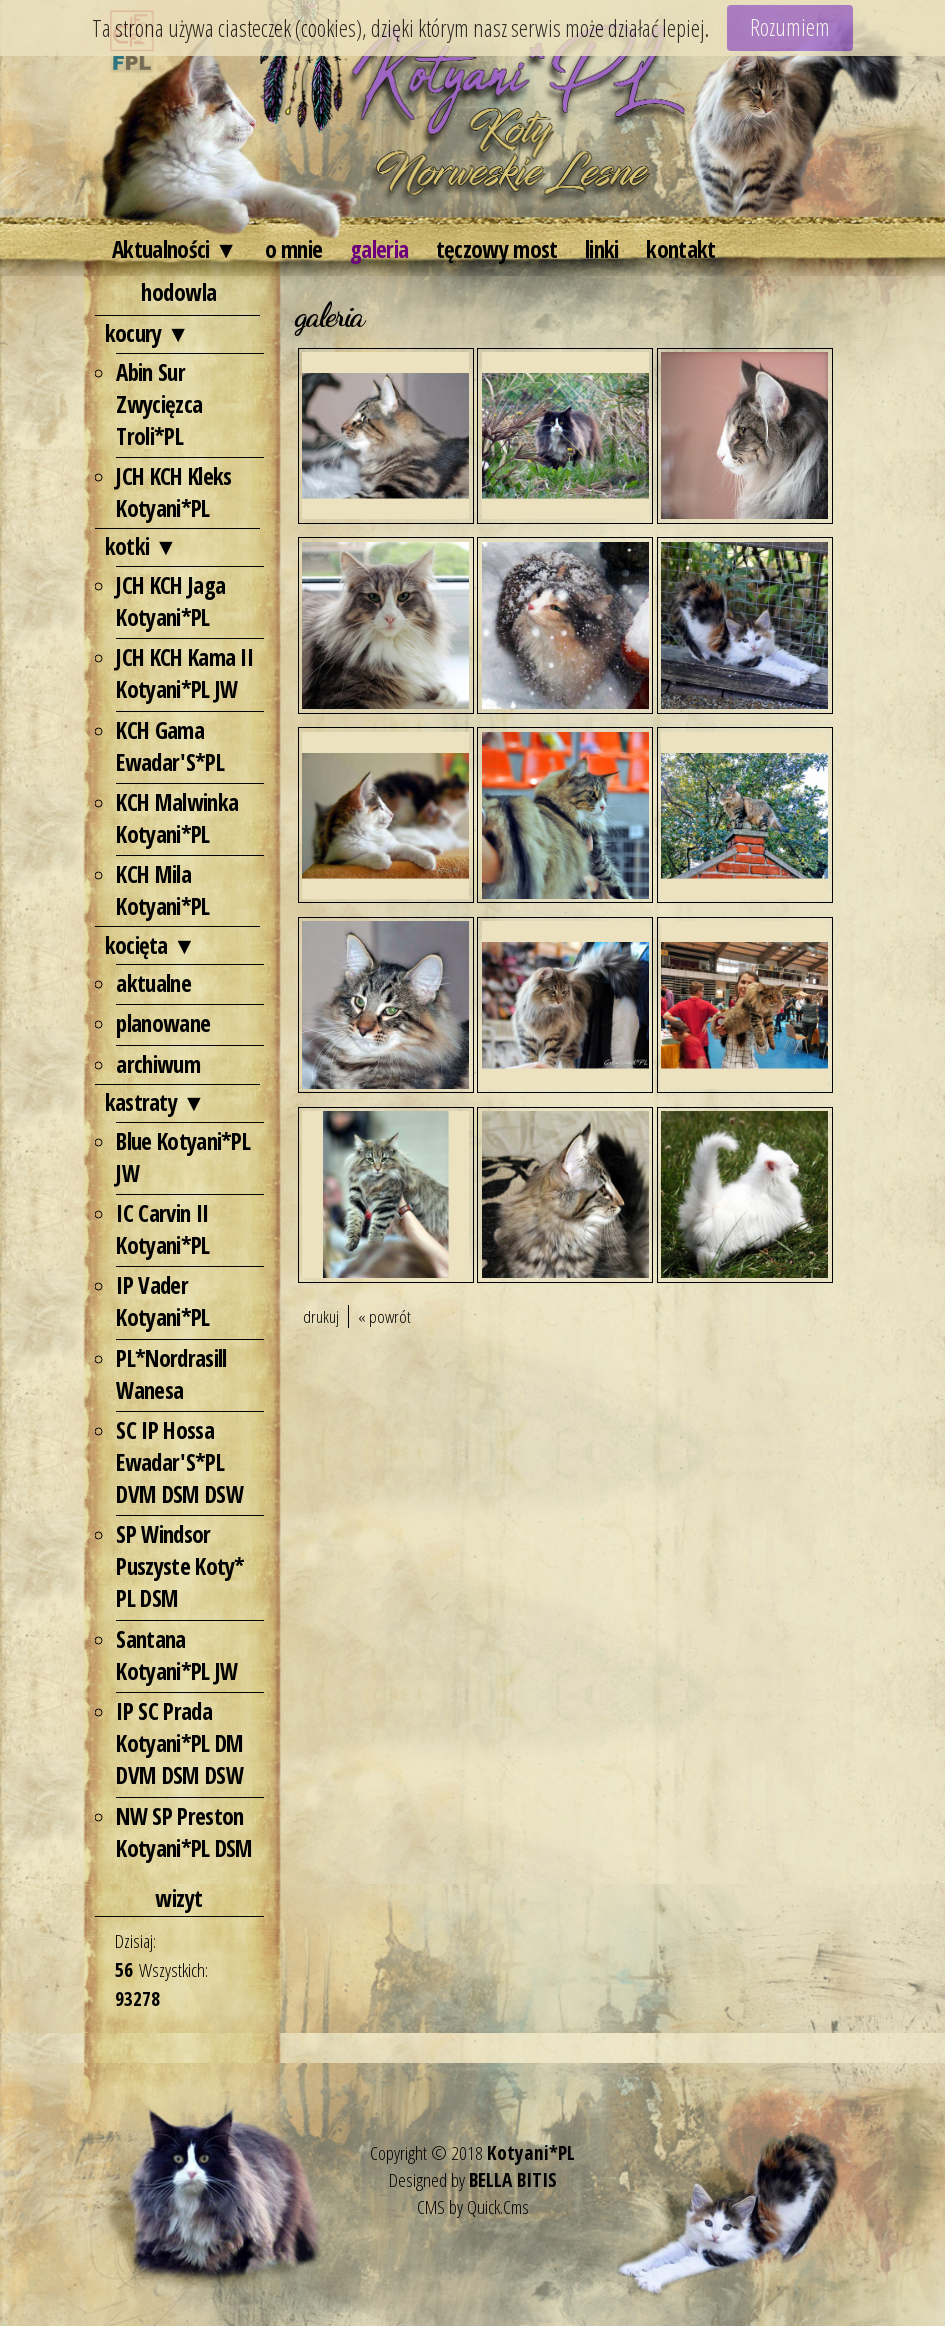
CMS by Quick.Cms (473, 2206)
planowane (163, 1023)
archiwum (157, 1064)
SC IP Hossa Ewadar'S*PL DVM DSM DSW (179, 1462)
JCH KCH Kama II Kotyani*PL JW (184, 673)
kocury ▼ (147, 333)
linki (602, 249)
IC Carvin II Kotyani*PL (162, 1229)
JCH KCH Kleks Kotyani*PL (173, 492)
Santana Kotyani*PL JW (176, 1655)
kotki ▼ (141, 546)
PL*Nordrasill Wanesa (171, 1374)
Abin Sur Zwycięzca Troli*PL (159, 404)
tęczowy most (497, 249)
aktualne (153, 983)
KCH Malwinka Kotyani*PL (177, 818)
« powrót (384, 1316)
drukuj (321, 1316)
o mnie (294, 249)
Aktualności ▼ (174, 249)
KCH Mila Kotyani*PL (162, 890)
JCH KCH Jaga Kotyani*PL (170, 601)
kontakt (680, 249)
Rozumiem (790, 27)
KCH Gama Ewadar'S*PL (169, 746)
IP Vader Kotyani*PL (162, 1301)
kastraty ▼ (155, 1102)
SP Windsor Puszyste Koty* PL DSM (180, 1566)
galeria (379, 249)
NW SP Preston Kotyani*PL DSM (184, 1832)
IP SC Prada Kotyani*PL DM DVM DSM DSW (179, 1743)
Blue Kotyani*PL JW (183, 1157)
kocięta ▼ (150, 945)
